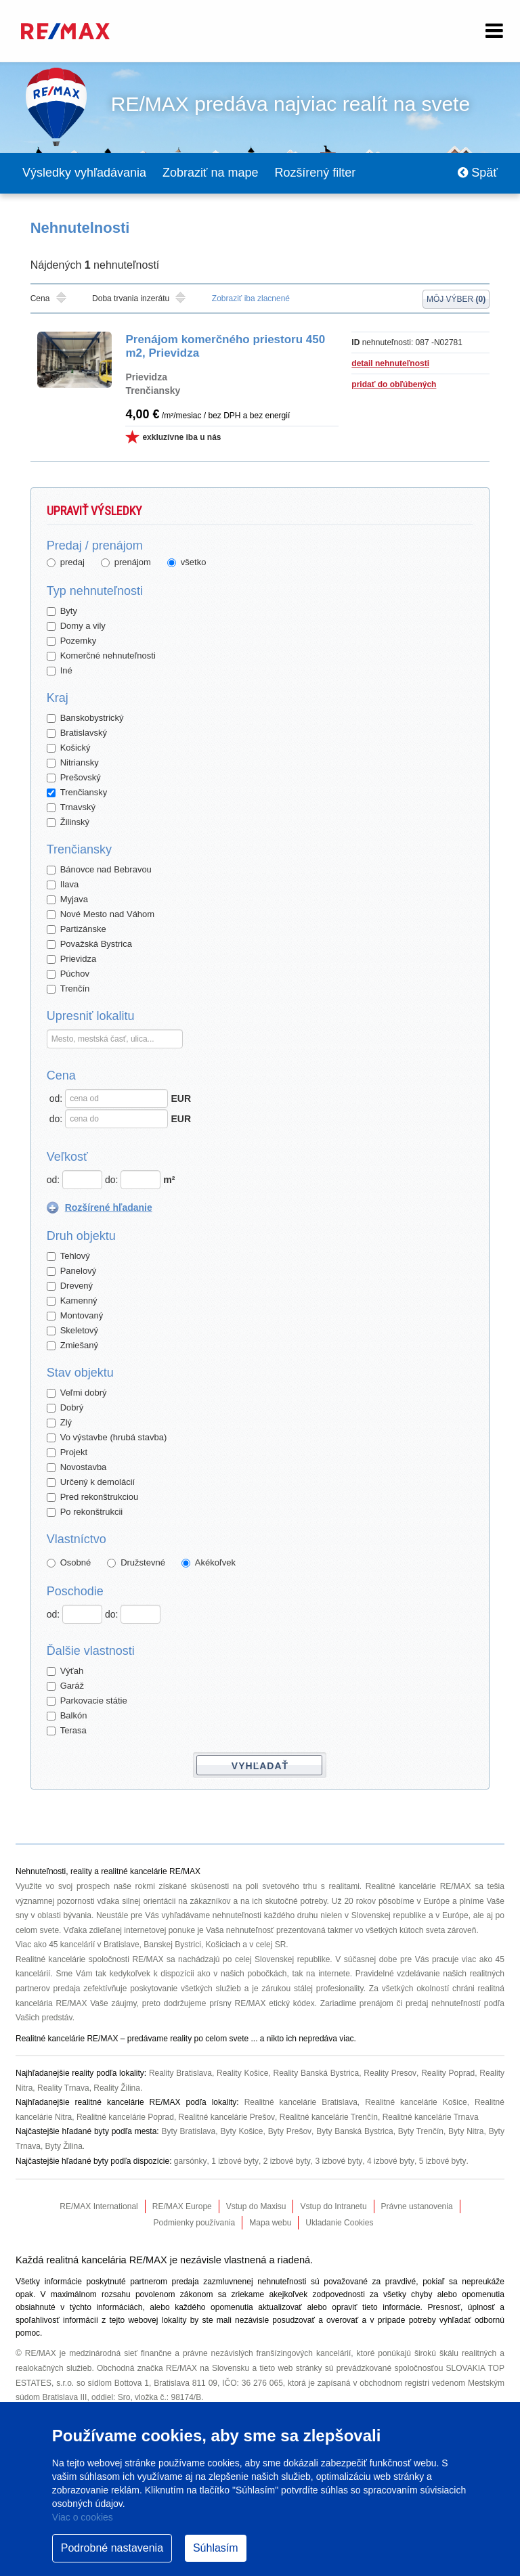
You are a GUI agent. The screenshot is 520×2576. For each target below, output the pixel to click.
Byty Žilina (64, 2147)
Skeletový (72, 1331)
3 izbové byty (336, 2162)
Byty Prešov (289, 2132)
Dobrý (65, 1408)
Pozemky (71, 641)
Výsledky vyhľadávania (84, 173)
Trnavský (71, 808)
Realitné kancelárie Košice (416, 2103)
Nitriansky (73, 763)
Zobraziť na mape (210, 173)
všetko (187, 563)
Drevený (70, 1286)
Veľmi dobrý (77, 1393)
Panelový (71, 1271)
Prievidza (71, 959)
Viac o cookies (82, 2517)
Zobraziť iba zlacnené (251, 299)
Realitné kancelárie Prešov (227, 2118)
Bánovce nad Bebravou (99, 870)
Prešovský (74, 778)
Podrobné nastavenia (112, 2548)
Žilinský (68, 823)
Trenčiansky (77, 793)
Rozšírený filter (315, 173)
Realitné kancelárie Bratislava (300, 2103)
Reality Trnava (63, 2088)
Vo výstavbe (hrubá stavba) (107, 1438)
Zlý (59, 1423)
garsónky (190, 2162)
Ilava (63, 885)
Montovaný (75, 1316)
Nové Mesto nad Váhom (100, 915)
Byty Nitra (466, 2132)
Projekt (67, 1453)
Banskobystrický (85, 718)
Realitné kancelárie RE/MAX (418, 1887)
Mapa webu (270, 2223)
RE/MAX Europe (182, 2207)
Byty (62, 611)
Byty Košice (242, 2132)
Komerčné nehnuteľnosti (101, 656)
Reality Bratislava (180, 2074)
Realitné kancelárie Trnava (430, 2118)
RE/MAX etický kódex (275, 2004)
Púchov (68, 974)
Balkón (67, 1716)
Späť (478, 173)
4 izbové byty (388, 2162)
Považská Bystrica (89, 944)
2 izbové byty (285, 2162)
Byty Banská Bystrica (354, 2132)
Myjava (67, 900)
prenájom (126, 563)
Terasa (67, 1731)
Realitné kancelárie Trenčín (328, 2118)
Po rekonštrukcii (85, 1512)
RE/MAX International (98, 2207)
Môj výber (456, 300)
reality (181, 2039)
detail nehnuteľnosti (390, 364)
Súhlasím (215, 2548)
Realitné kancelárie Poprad (125, 2118)
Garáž (65, 1686)
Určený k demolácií (91, 1483)
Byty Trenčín (420, 2132)
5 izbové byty (439, 2162)
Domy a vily (76, 626)
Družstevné (136, 1563)
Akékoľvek (208, 1563)
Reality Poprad (448, 2074)
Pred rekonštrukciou (93, 1497)
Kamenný (72, 1301)
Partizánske (76, 930)
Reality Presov (390, 2074)
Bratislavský (77, 733)
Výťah (65, 1671)
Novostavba (77, 1468)
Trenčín (68, 989)
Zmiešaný (72, 1346)
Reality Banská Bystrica (317, 2074)
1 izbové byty (234, 2162)
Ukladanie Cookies (339, 2223)
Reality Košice (242, 2074)
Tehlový (68, 1256)
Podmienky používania (195, 2223)
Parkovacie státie (87, 1701)
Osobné (69, 1563)
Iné (59, 671)
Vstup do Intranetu (333, 2207)
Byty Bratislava (189, 2132)
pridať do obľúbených (393, 385)
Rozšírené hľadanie (108, 1208)
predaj (66, 563)
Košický (69, 748)
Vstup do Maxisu (256, 2207)
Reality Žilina (116, 2088)
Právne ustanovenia (417, 2207)
